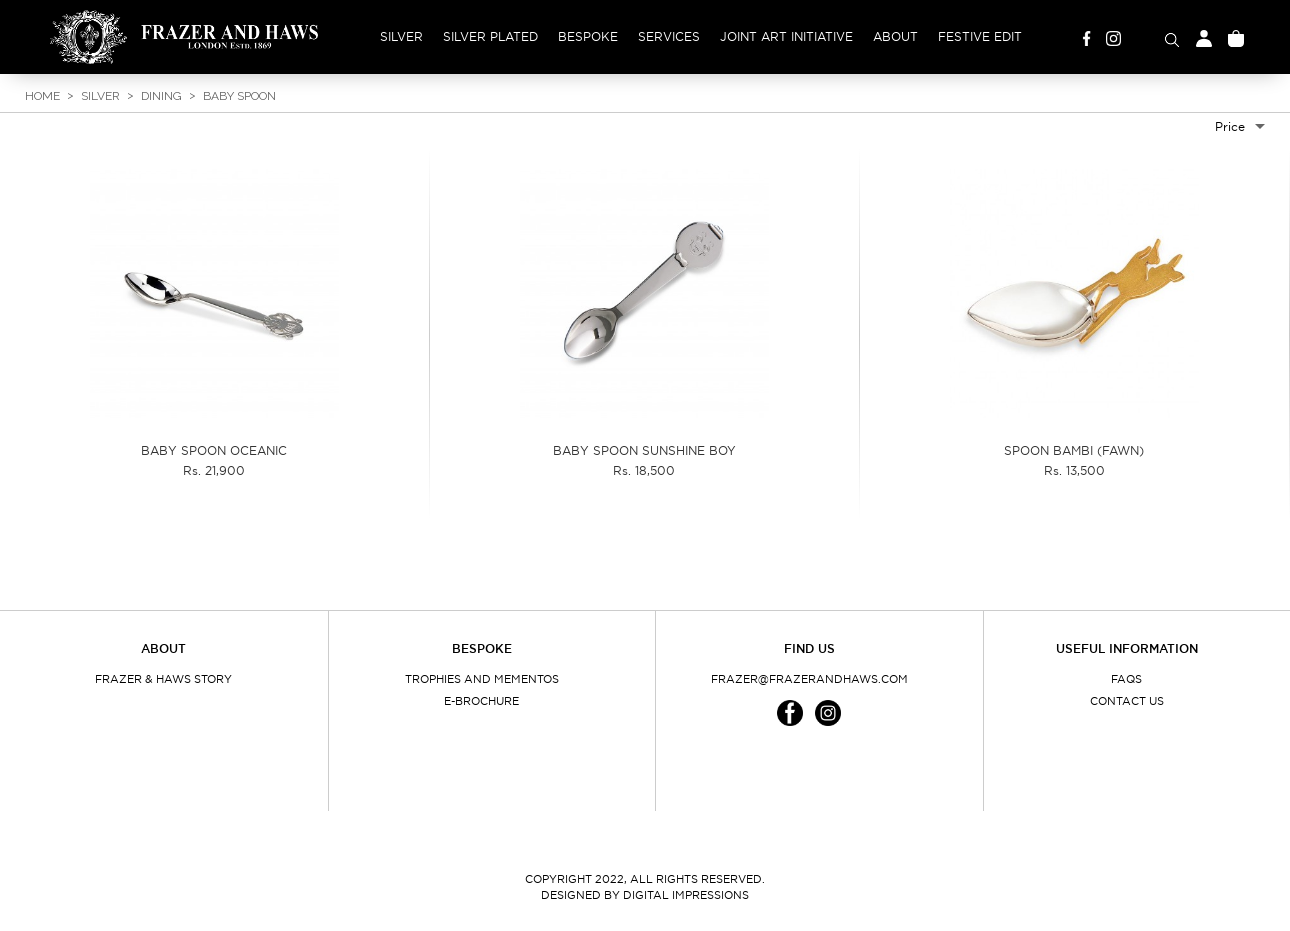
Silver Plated (490, 36)
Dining (161, 96)
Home (42, 96)
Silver (401, 36)
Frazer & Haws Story (163, 679)
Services (669, 36)
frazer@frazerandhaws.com (809, 679)
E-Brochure (481, 701)
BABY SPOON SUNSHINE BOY (644, 450)
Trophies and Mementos (482, 679)
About (895, 36)
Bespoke (588, 36)
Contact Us (1127, 701)
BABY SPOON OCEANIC (214, 450)
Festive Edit (980, 36)
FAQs (1126, 679)
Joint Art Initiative (786, 36)
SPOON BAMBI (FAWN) (1074, 450)
